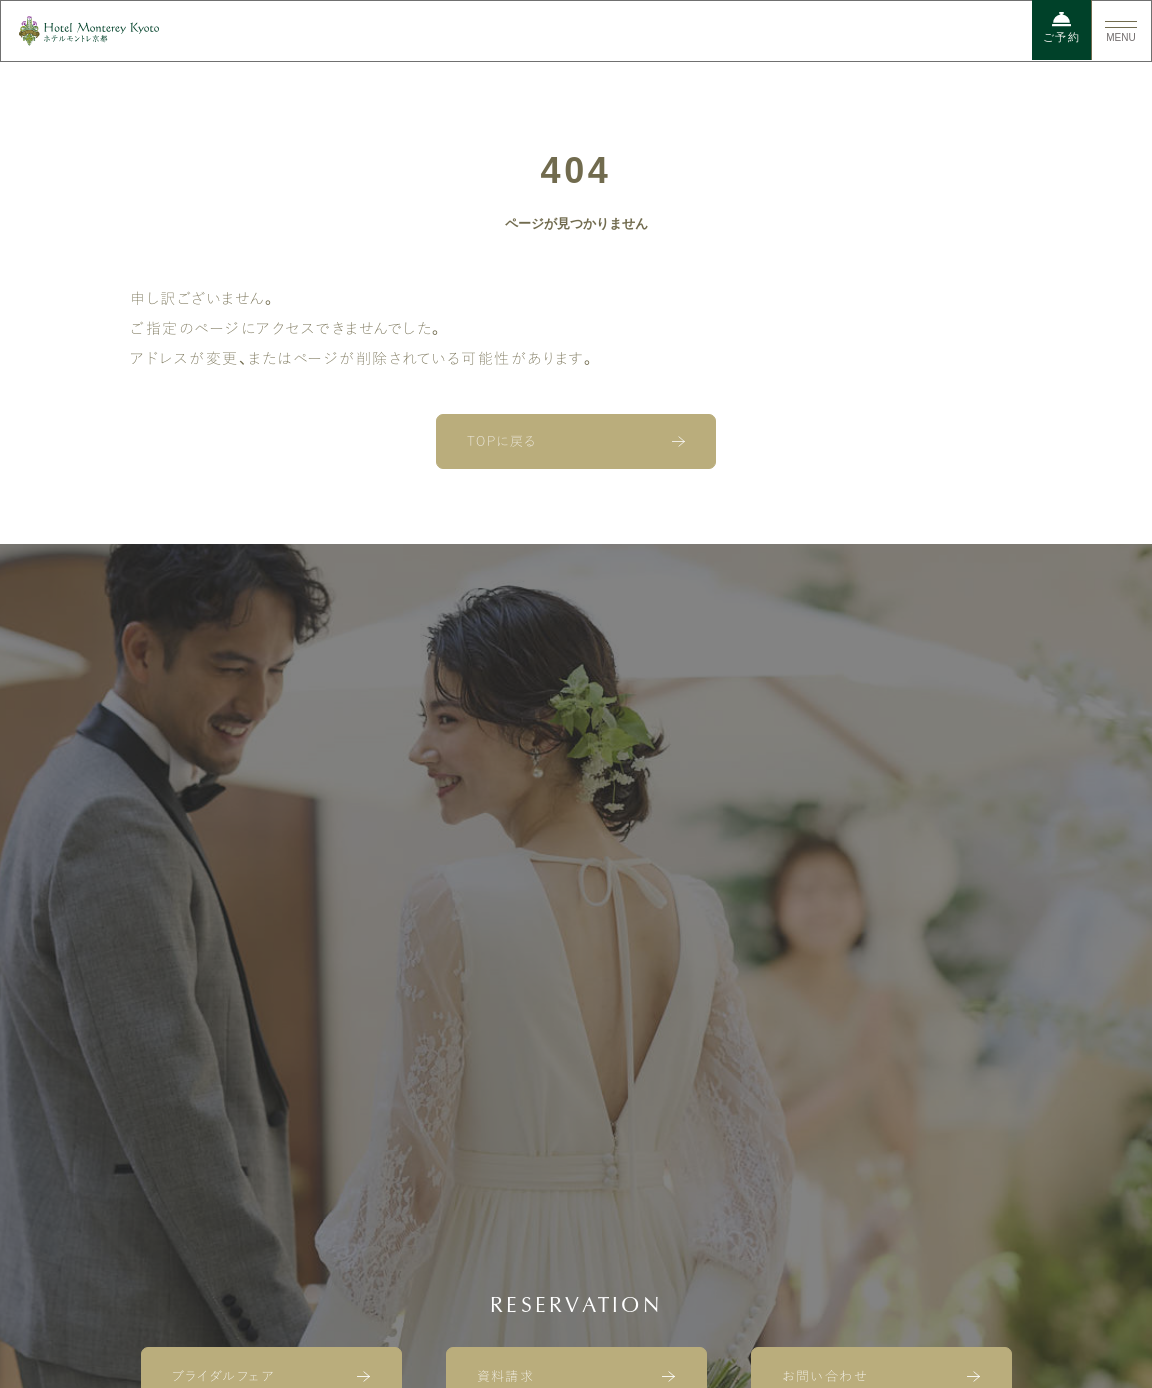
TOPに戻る (502, 441)
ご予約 (1062, 27)
